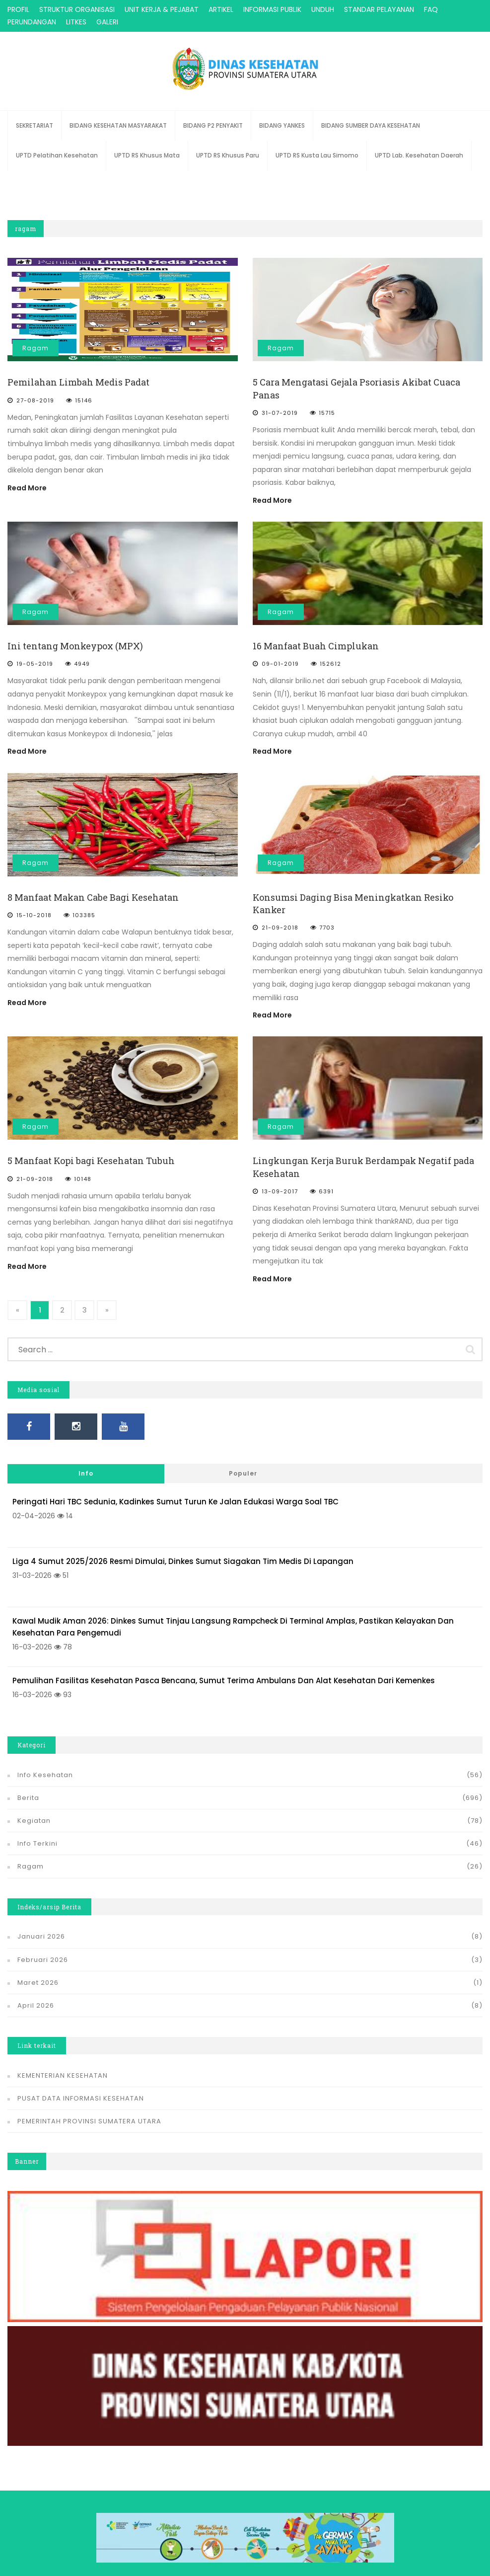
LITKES (76, 22)
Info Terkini (37, 1831)
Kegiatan (34, 1808)
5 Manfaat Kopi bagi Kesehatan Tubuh (91, 1161)
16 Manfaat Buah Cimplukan (316, 646)
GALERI (107, 22)
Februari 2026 (42, 1947)
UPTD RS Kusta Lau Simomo (317, 155)
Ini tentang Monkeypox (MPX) (75, 646)
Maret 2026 (38, 1970)
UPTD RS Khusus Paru (227, 155)
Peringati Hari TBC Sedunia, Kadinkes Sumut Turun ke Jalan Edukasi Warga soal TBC (175, 1489)
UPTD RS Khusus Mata (147, 155)
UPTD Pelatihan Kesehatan (57, 155)
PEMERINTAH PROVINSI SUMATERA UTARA (89, 2108)
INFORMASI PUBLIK (272, 9)
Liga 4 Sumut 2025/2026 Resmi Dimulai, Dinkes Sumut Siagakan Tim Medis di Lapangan (182, 1549)
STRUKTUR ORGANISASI (77, 9)
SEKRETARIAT (34, 125)
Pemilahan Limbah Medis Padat (78, 382)
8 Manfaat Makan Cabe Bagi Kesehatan (93, 897)
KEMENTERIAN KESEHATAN (62, 2063)
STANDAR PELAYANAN (379, 9)
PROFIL (18, 9)
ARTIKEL (221, 9)
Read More (27, 488)
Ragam (35, 348)
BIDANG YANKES (282, 125)
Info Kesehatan (45, 1762)
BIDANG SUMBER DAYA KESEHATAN (370, 125)
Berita (28, 1785)
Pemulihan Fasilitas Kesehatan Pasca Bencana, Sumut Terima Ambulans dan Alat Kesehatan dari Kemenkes (223, 1668)
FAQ (431, 9)
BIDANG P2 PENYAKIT (213, 125)
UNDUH (322, 9)
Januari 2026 (41, 1924)
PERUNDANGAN (31, 22)
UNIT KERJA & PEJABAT (162, 9)
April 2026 (35, 1993)
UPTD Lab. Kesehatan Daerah (419, 155)
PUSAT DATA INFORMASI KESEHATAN (80, 2086)
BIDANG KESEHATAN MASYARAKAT (118, 125)
